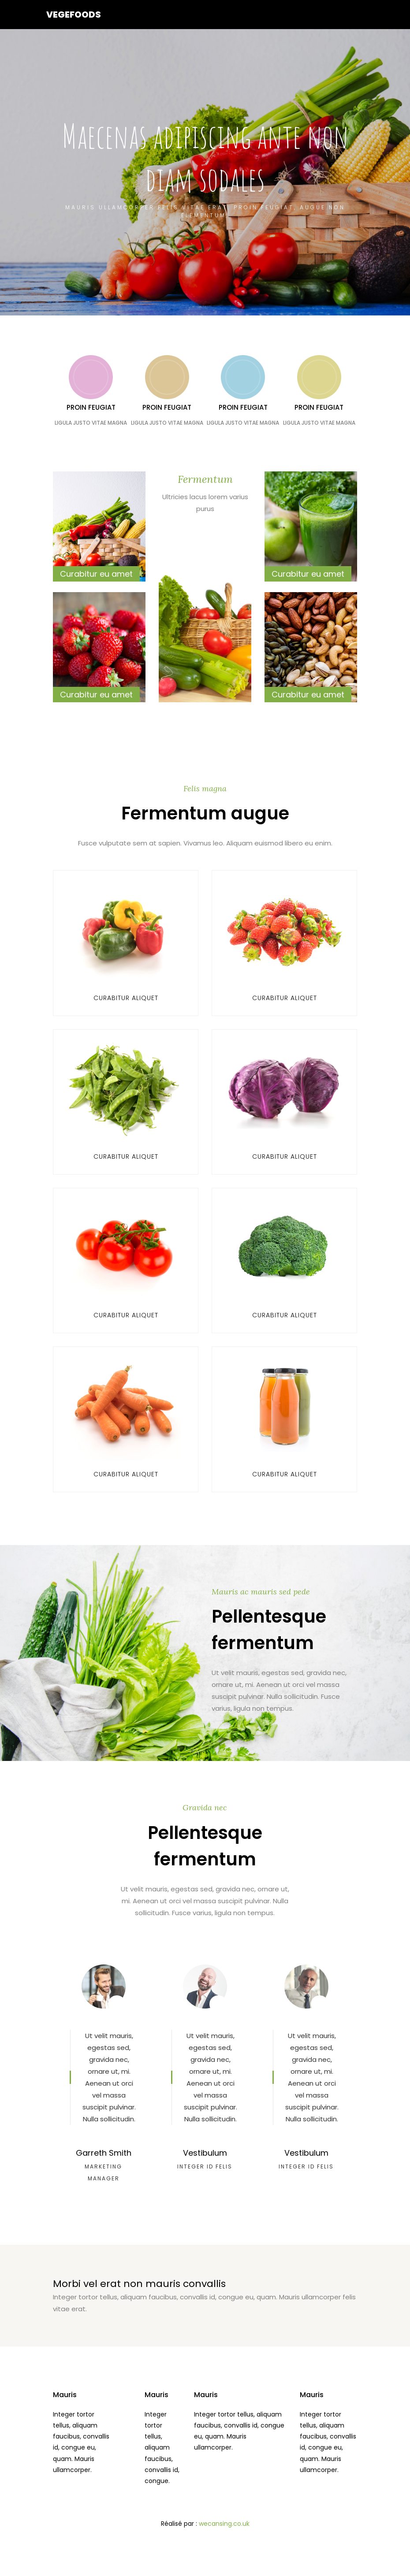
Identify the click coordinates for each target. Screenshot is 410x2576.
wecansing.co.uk (224, 2520)
